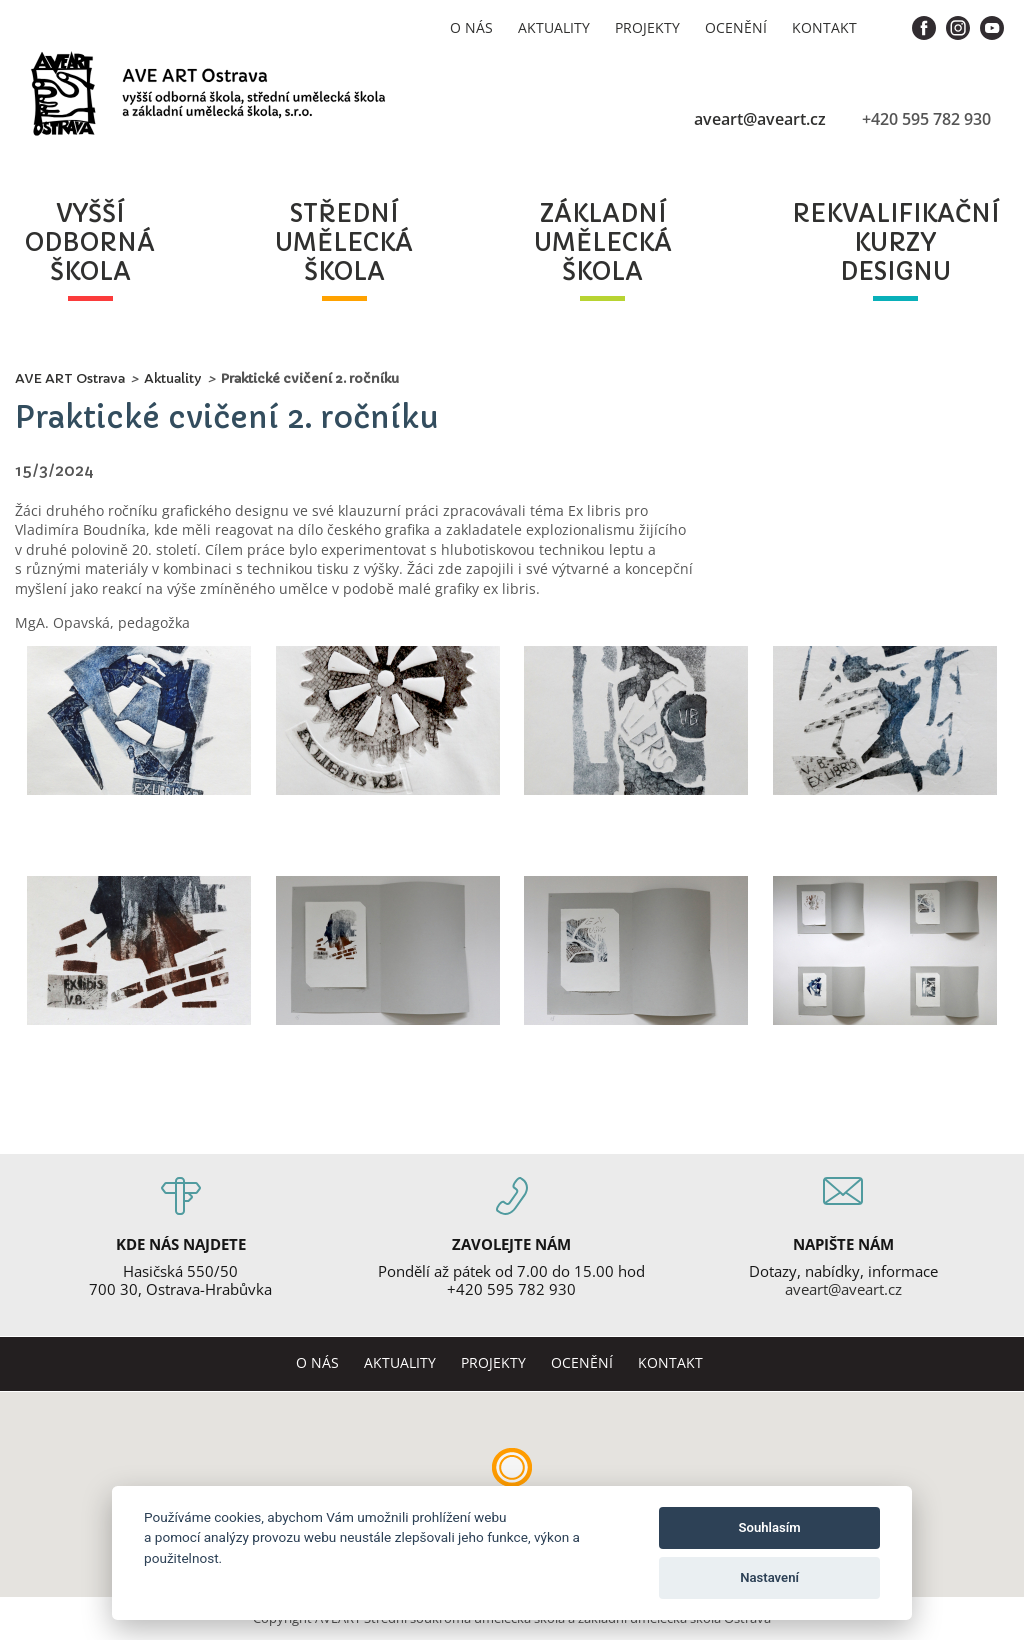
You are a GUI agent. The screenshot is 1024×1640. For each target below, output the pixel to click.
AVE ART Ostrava (70, 378)
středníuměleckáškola (344, 243)
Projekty (647, 27)
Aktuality (554, 27)
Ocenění (736, 27)
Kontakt (824, 27)
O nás (471, 27)
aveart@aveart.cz (760, 118)
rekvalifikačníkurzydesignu (895, 243)
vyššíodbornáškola (90, 243)
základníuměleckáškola (603, 243)
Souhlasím (770, 1527)
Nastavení (769, 1577)
